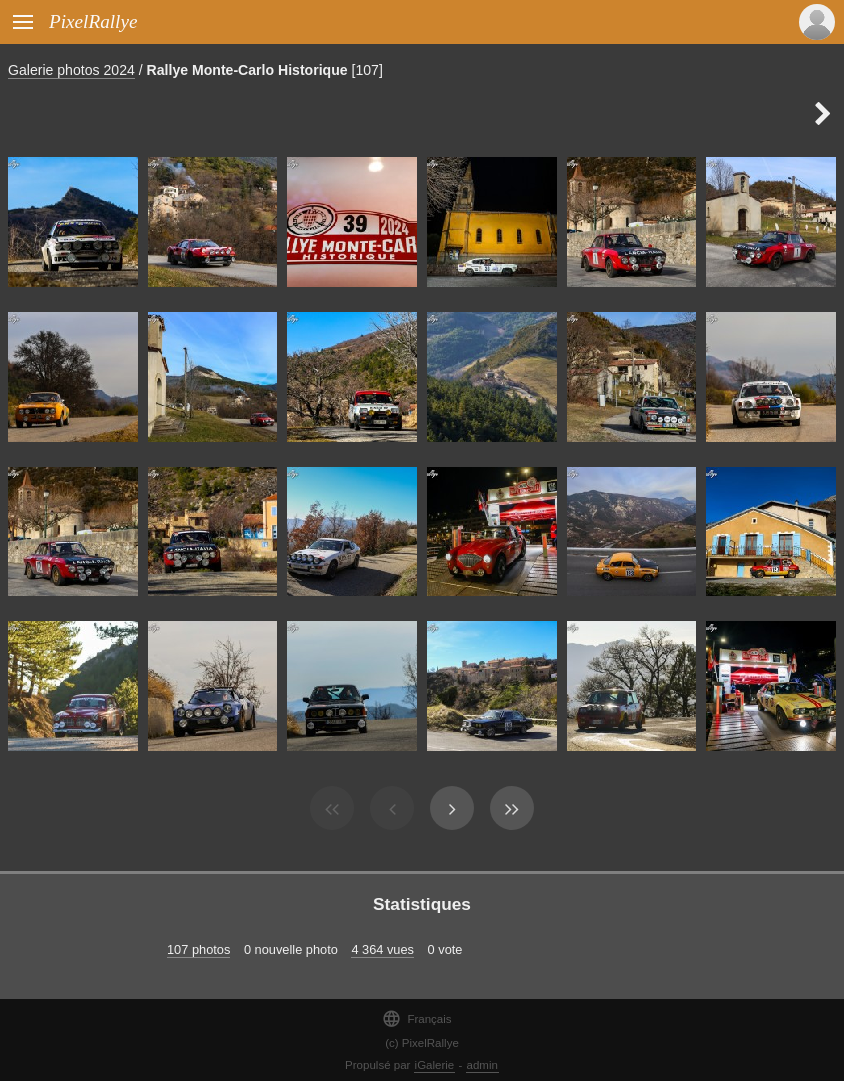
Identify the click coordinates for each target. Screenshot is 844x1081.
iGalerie (435, 1065)
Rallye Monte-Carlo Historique (247, 70)
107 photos (198, 949)
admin (482, 1065)
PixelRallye (93, 21)
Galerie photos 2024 (71, 70)
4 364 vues (382, 949)
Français (416, 1018)
